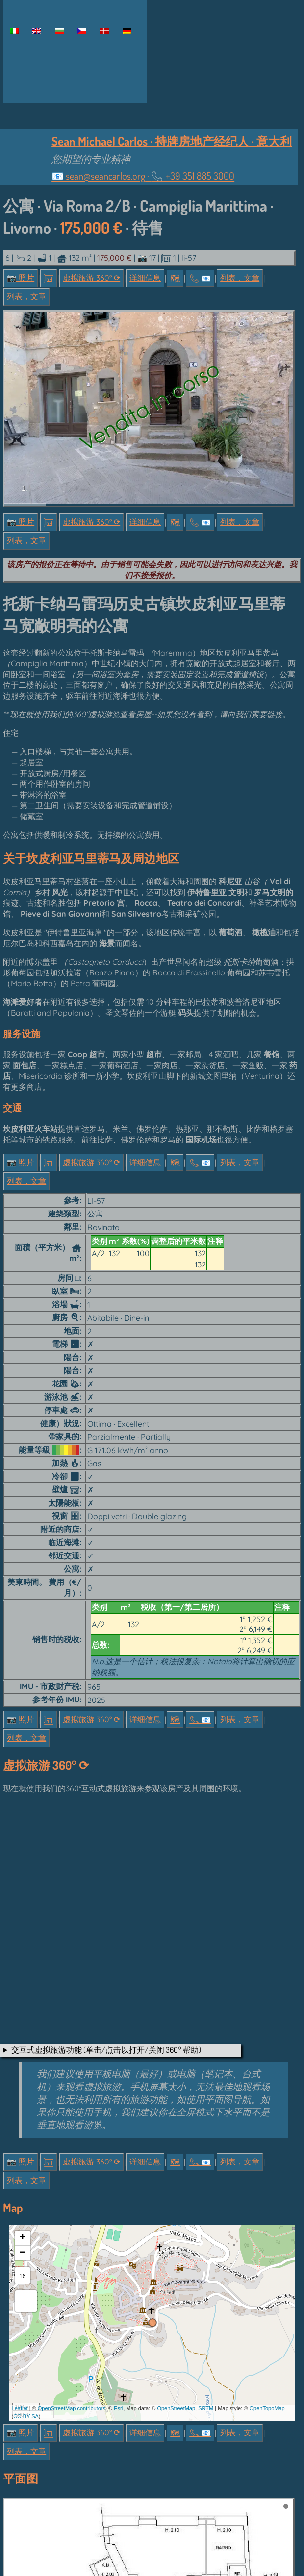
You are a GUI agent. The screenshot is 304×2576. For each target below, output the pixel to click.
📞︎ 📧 (200, 278)
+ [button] (22, 2073)
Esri (118, 2244)
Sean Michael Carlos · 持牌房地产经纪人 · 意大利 (171, 140)
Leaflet (20, 2244)
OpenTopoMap (267, 2244)
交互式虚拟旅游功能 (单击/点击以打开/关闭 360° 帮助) (106, 1886)
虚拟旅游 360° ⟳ (91, 278)
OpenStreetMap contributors (71, 2244)
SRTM (205, 2244)
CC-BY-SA (26, 2253)
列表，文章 (239, 278)
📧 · (142, 176)
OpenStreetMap (176, 2244)
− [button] (22, 2089)
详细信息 (145, 278)
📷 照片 (20, 278)
